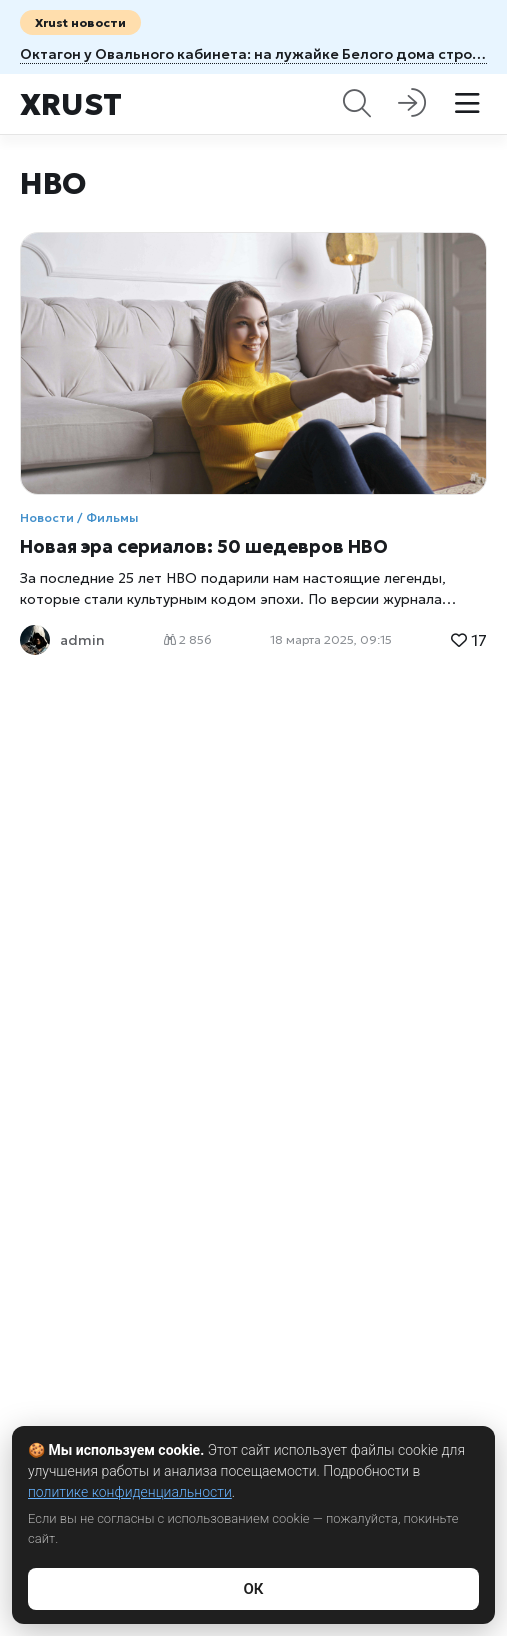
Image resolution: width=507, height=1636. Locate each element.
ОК (253, 1589)
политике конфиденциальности (130, 1492)
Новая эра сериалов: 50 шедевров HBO (204, 546)
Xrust (71, 104)
